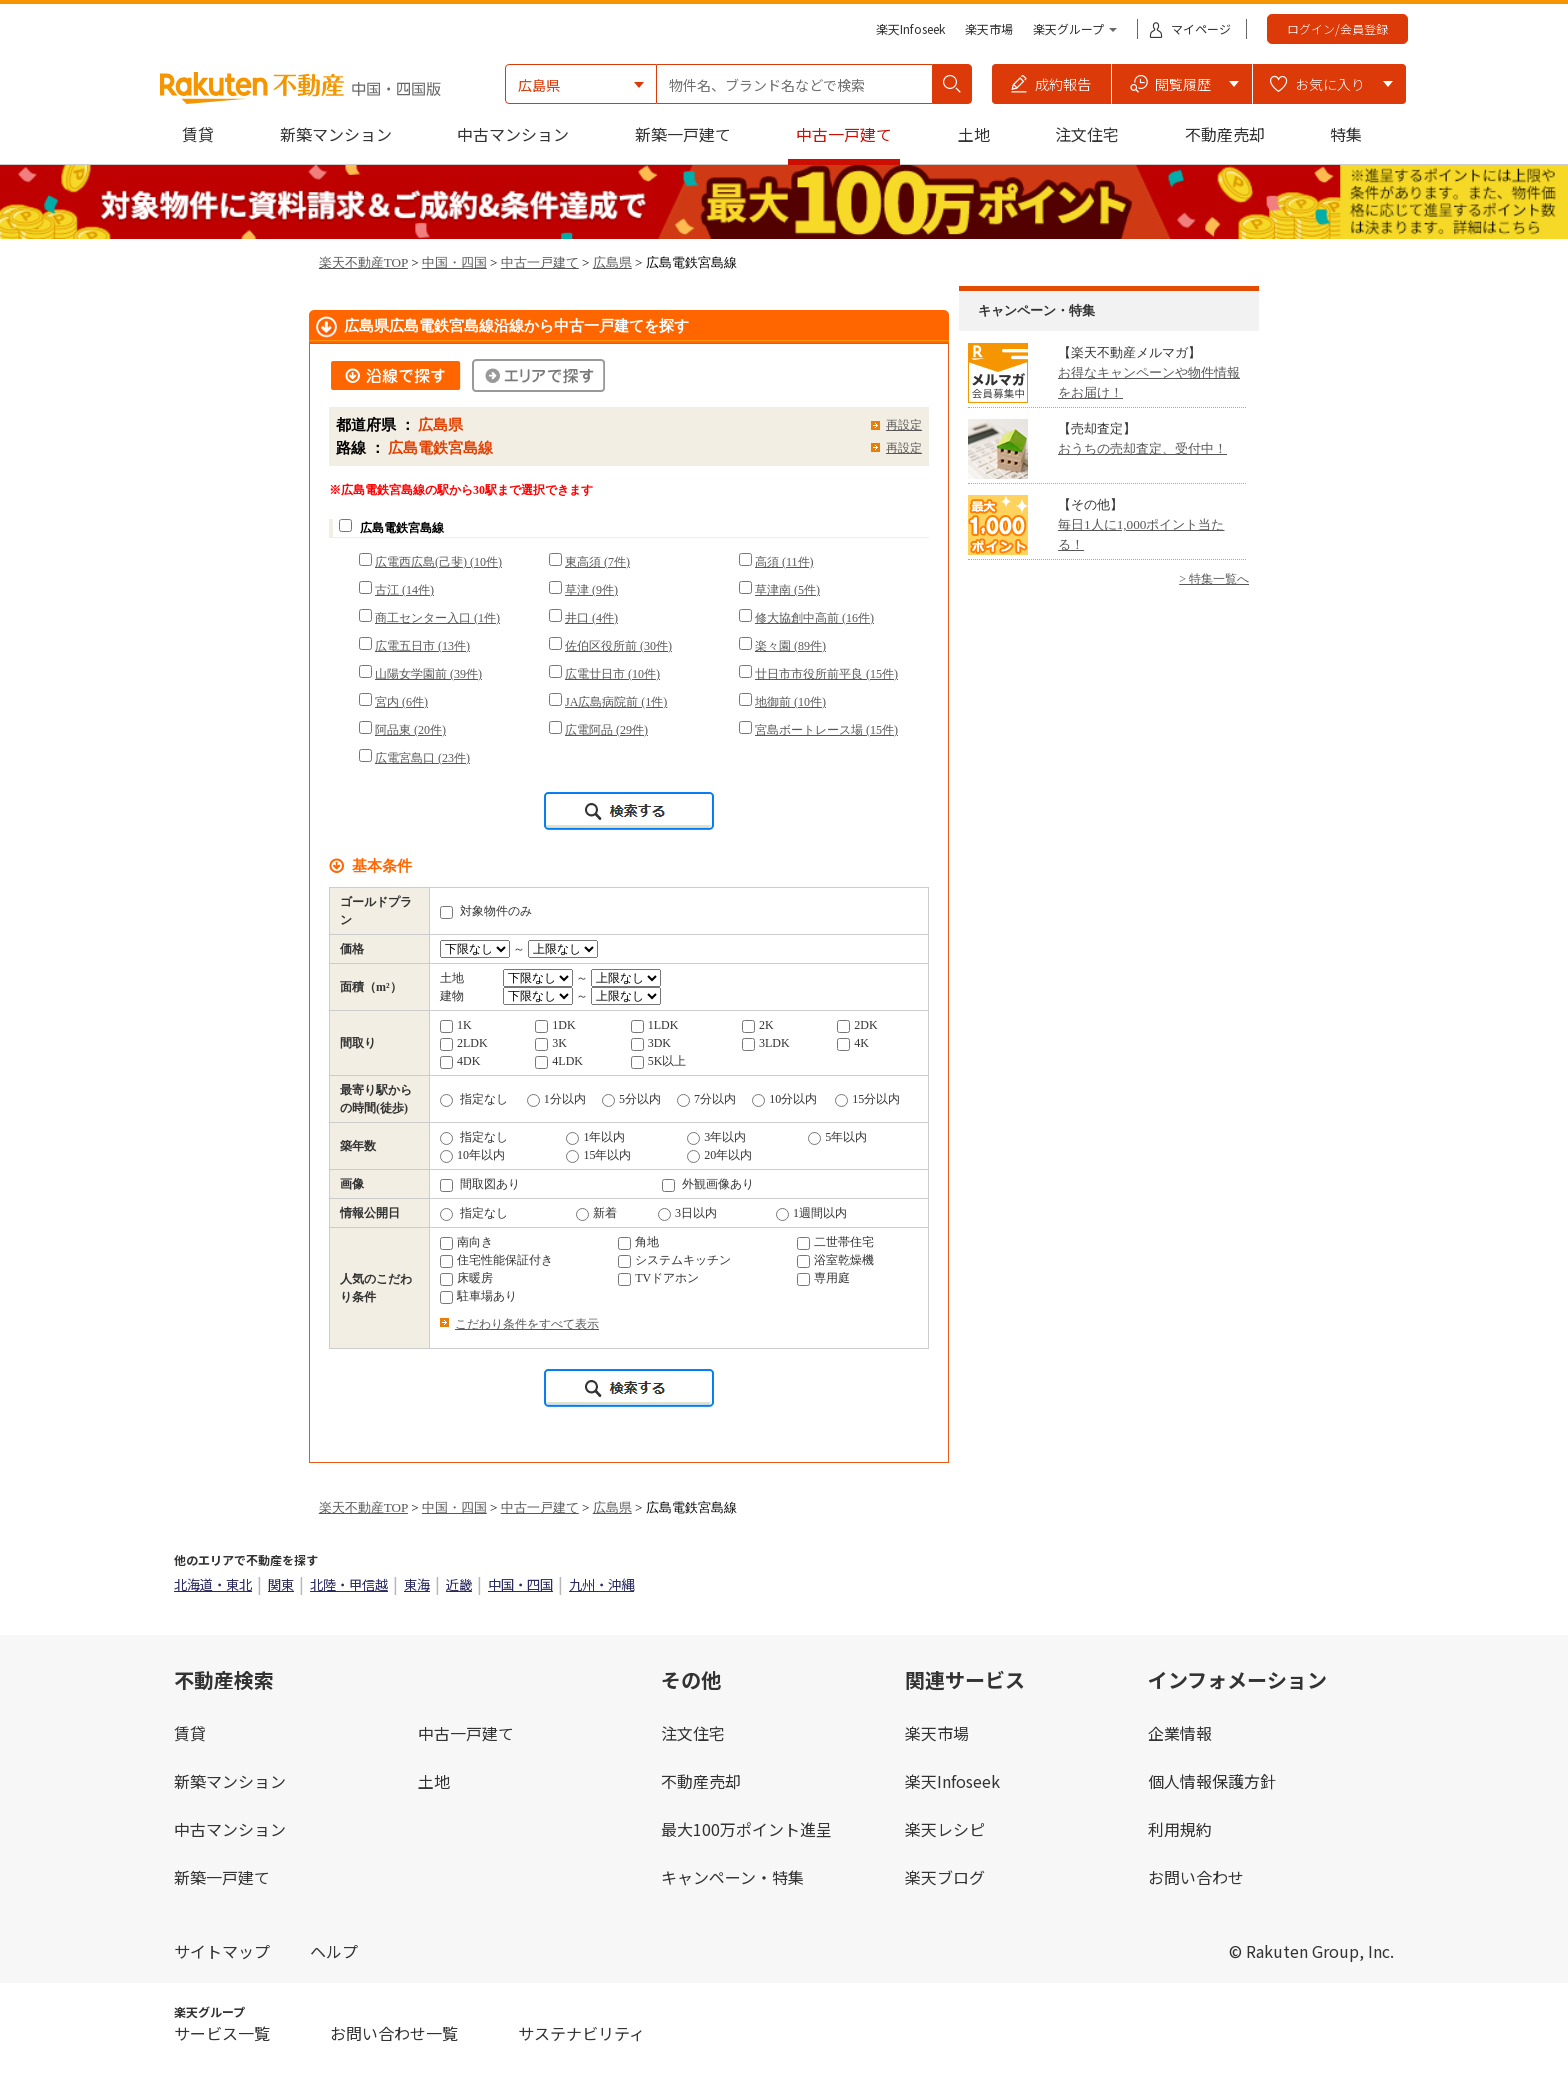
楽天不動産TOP (363, 262)
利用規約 (1180, 1829)
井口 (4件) (591, 618)
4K (853, 1043)
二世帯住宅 (835, 1242)
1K (456, 1025)
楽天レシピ (945, 1829)
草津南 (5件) (787, 590)
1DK (555, 1025)
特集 (1346, 134)
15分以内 (867, 1099)
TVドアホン (658, 1278)
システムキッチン (674, 1260)
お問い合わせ (1196, 1877)
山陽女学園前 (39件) (428, 674)
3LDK (766, 1043)
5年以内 (837, 1137)
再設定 (904, 425)
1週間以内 (811, 1213)
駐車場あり (478, 1296)
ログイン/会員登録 (1337, 28)
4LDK (559, 1061)
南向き (466, 1242)
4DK (460, 1061)
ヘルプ (334, 1951)
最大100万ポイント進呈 (746, 1829)
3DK (651, 1043)
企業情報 (1180, 1733)
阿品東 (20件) (410, 730)
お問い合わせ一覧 (394, 2033)
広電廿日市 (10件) (612, 674)
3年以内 (716, 1137)
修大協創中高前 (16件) (814, 618)
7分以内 (706, 1099)
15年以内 (598, 1155)
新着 (596, 1213)
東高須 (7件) (597, 562)
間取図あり (480, 1184)
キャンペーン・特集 (732, 1877)
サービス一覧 (222, 2033)
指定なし (474, 1099)
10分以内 (784, 1099)
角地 (638, 1242)
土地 (974, 134)
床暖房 (466, 1278)
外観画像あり (708, 1184)
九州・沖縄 (601, 1584)
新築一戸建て (683, 134)
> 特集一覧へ (1214, 579)
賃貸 (198, 134)
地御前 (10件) (790, 702)
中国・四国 (454, 262)
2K (758, 1025)
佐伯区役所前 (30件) (618, 646)
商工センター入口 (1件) (437, 618)
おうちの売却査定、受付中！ (1142, 448)
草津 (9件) (591, 590)
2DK (857, 1025)
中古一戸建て (844, 134)
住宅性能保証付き (496, 1260)
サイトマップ (222, 1951)
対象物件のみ (486, 911)
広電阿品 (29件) (606, 730)
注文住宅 (1087, 134)
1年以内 (595, 1137)
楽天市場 (989, 28)
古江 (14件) (404, 590)
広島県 (612, 262)
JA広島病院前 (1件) (616, 702)
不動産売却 (1225, 134)
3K (551, 1043)
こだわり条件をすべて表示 (527, 1324)
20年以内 (719, 1155)
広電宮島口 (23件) (422, 758)
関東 (281, 1584)
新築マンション (336, 134)
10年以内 (472, 1155)
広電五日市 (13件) (422, 646)
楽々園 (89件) (790, 646)
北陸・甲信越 (349, 1584)
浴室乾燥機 (835, 1260)
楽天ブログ (945, 1877)
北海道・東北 (213, 1584)
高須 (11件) (784, 562)
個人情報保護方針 (1212, 1781)
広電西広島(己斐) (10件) (438, 562)
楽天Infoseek (910, 28)
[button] (1052, 84)
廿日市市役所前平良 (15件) (826, 674)
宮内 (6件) (401, 702)
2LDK (464, 1043)
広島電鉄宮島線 (402, 528)
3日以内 (687, 1213)
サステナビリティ (581, 2033)
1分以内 (556, 1099)
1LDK (655, 1025)
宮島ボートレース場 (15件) (826, 730)
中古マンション (513, 134)
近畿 (459, 1584)
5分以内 (631, 1099)
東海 (417, 1584)
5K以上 (659, 1061)
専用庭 (823, 1278)
